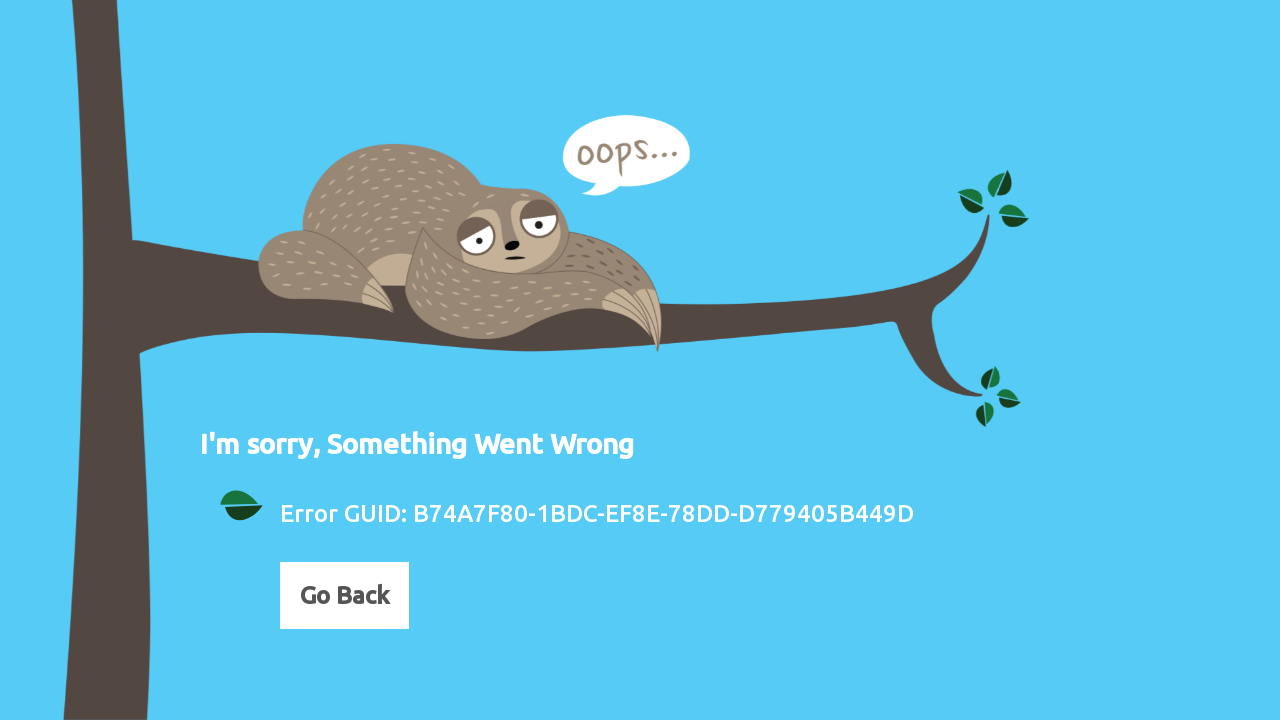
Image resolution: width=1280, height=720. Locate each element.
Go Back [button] (344, 595)
